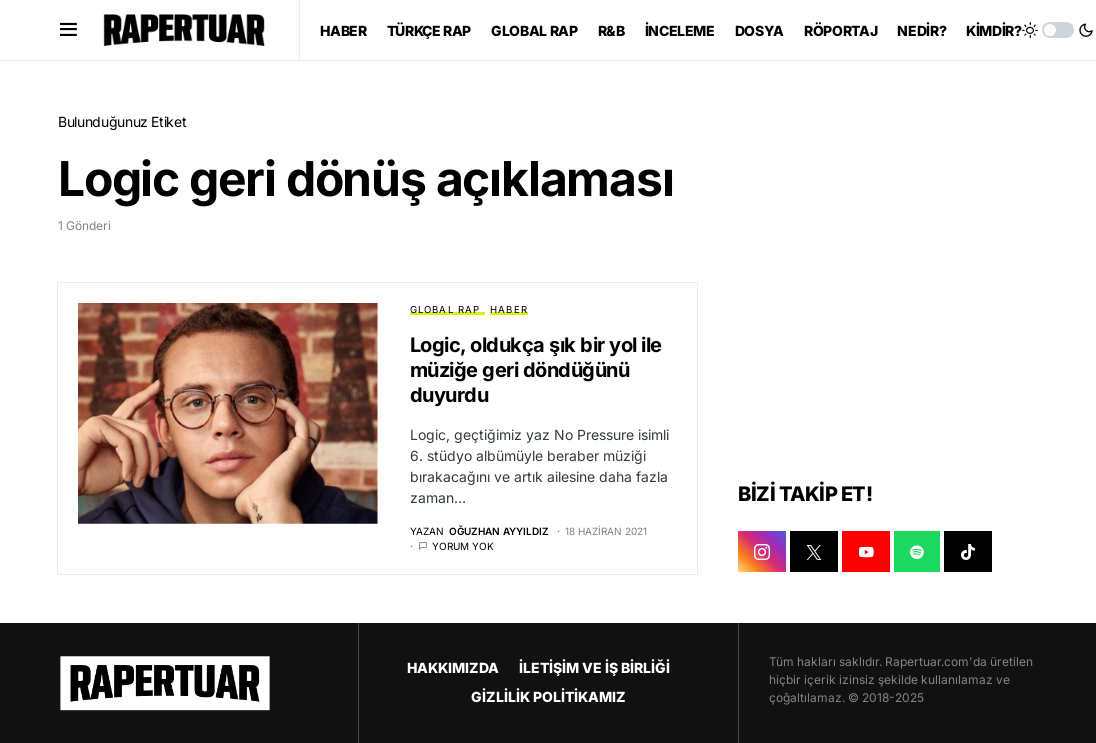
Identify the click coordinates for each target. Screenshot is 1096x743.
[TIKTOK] (968, 553)
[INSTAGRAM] (762, 553)
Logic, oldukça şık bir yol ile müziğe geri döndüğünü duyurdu (536, 370)
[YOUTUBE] (866, 553)
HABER (509, 309)
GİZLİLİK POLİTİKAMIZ (548, 696)
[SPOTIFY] (917, 553)
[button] (68, 30)
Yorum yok (463, 546)
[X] (814, 553)
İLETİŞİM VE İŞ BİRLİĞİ (594, 667)
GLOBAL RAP (445, 309)
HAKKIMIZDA (453, 667)
